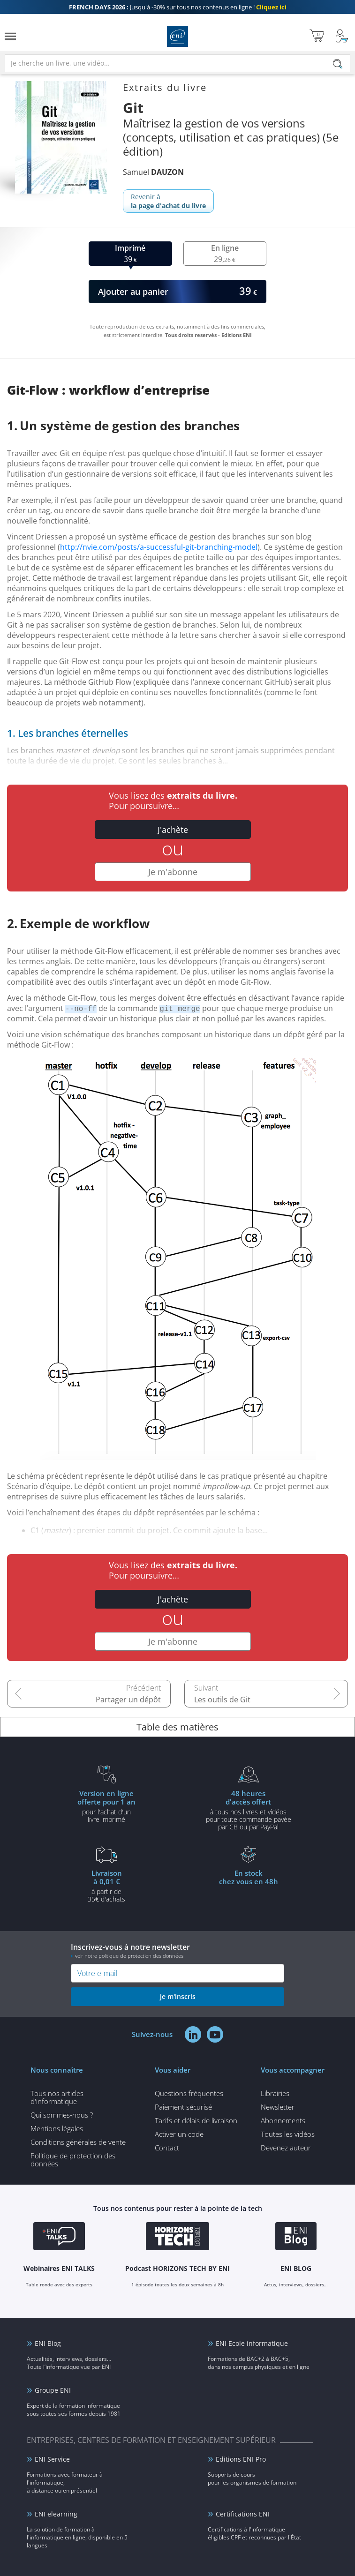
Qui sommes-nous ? (61, 2114)
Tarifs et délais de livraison (196, 2120)
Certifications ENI (243, 2513)
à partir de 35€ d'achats (107, 1885)
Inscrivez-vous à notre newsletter (177, 1950)
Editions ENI (177, 36)
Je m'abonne (172, 871)
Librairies (275, 2093)
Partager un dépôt (128, 1699)
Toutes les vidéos (288, 2134)
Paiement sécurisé (183, 2107)
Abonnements (283, 2120)
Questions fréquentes (189, 2093)
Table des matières (177, 1727)
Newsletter (278, 2107)
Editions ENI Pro (241, 2459)
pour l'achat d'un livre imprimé (107, 1806)
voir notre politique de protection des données (129, 1955)
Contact (167, 2147)
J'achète (173, 829)
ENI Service (52, 2459)
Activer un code (179, 2134)
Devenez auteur (286, 2147)
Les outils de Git (222, 1699)
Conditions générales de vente (78, 2142)
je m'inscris (178, 1996)
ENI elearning (56, 2513)
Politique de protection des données (72, 2159)
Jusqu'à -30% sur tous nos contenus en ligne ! (178, 7)
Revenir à (168, 201)
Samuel (153, 172)
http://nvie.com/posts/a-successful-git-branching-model (158, 547)
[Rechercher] (338, 64)
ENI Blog (48, 2343)
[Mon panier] (317, 36)
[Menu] (10, 36)
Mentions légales (56, 2128)
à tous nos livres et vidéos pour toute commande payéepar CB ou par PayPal (249, 1810)
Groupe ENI (53, 2390)
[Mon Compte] (341, 36)
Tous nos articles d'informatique (56, 2097)
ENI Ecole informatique (252, 2343)
